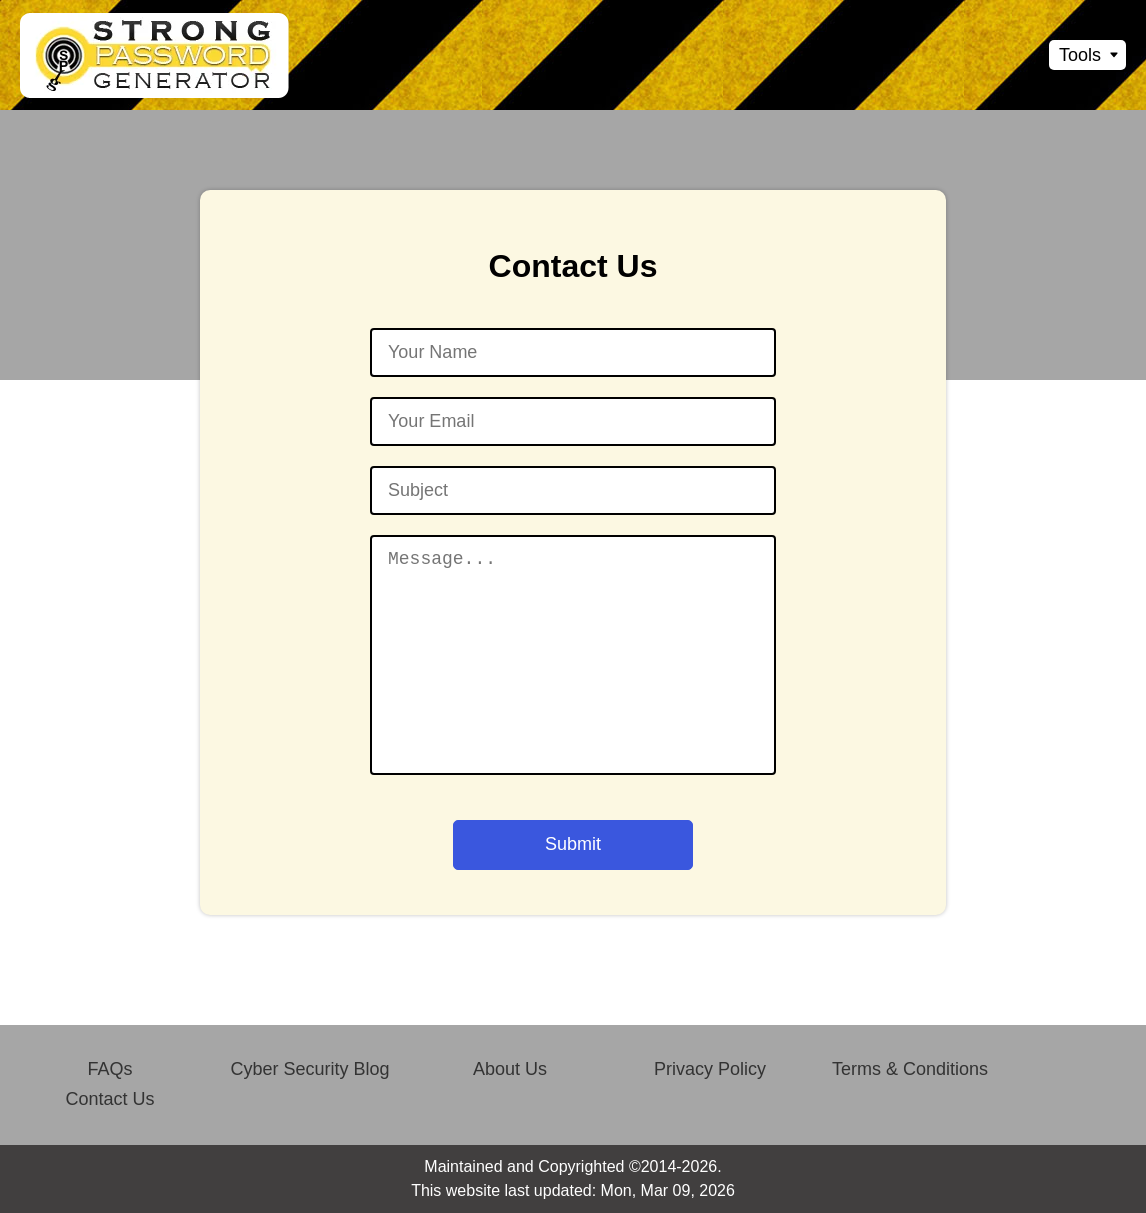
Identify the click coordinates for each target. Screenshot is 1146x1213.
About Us (510, 1069)
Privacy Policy (710, 1069)
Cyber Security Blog (309, 1069)
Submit (573, 844)
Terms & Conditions (910, 1069)
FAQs (109, 1069)
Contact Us (109, 1099)
